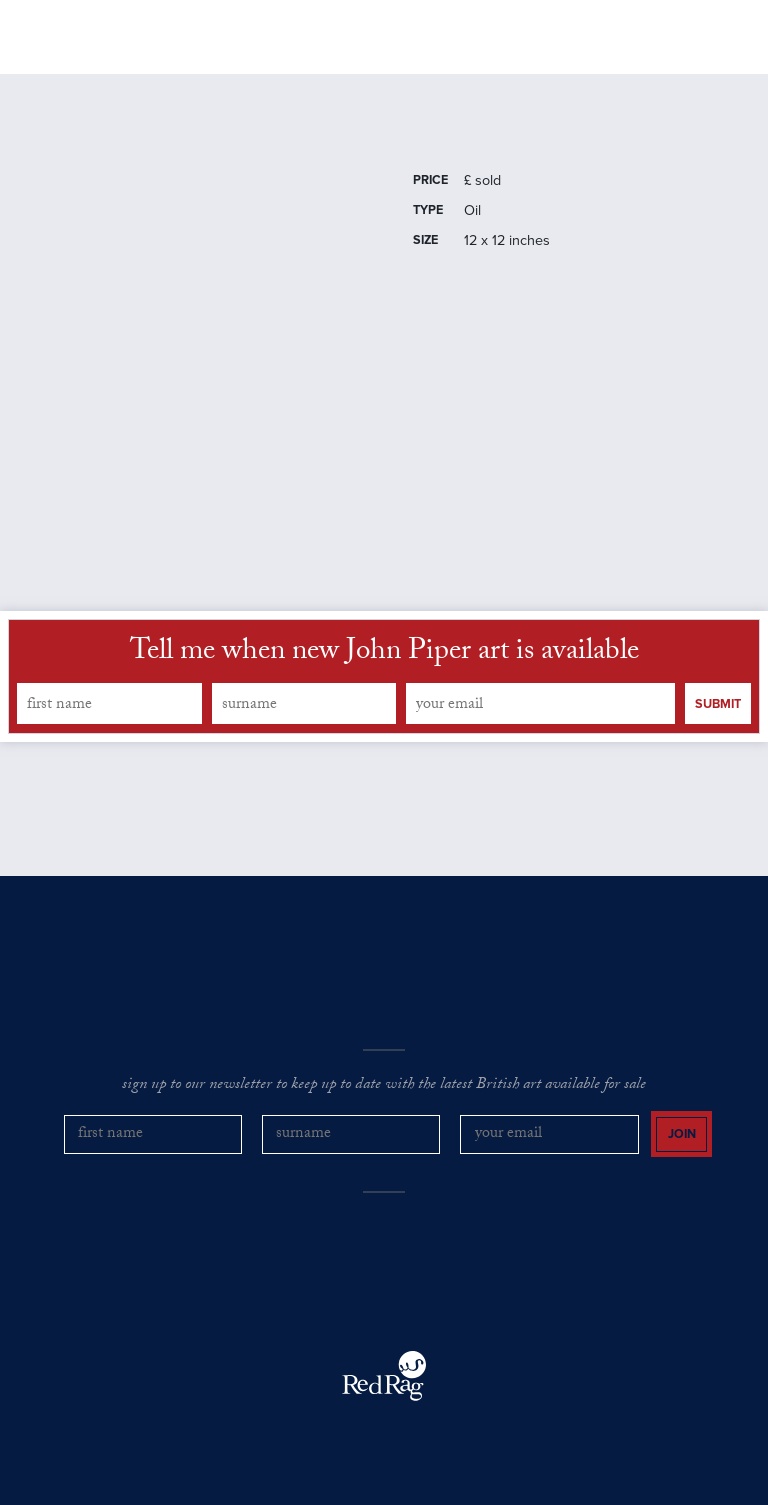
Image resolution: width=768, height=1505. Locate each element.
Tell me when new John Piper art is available (384, 654)
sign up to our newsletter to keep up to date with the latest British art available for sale (384, 1086)
